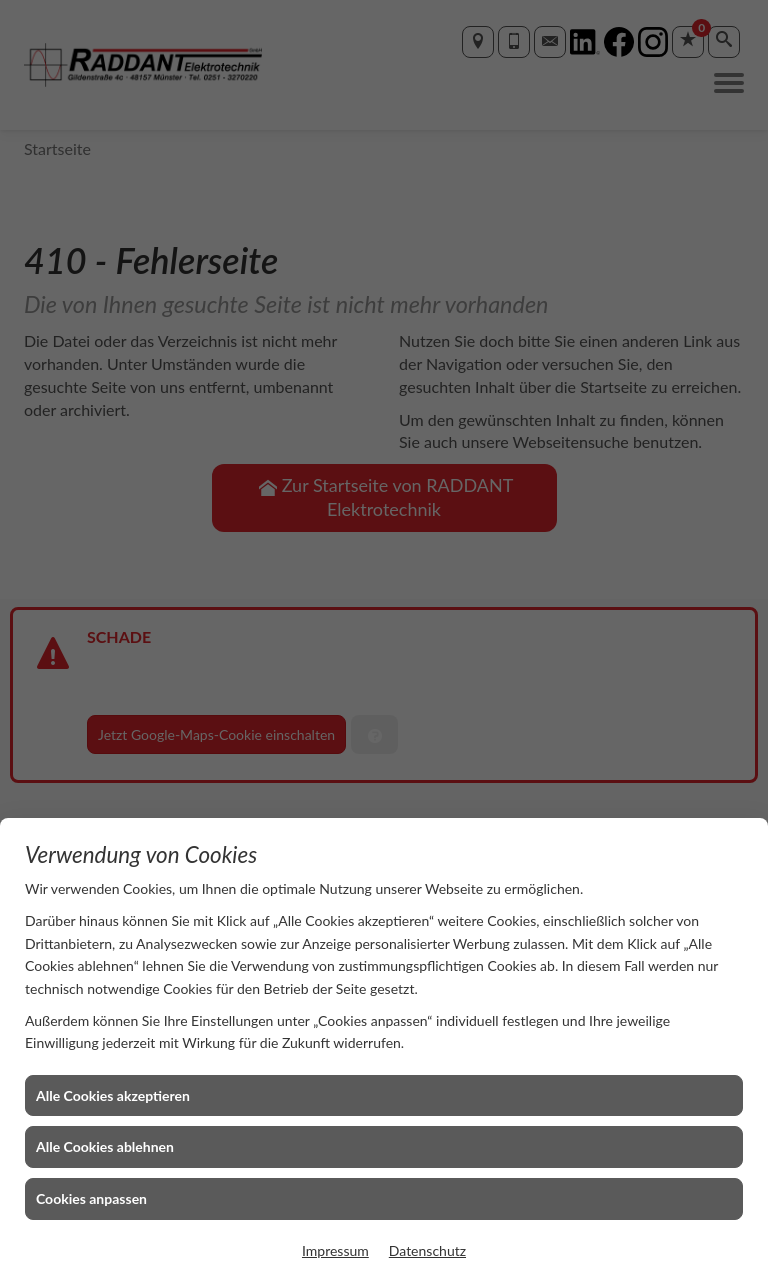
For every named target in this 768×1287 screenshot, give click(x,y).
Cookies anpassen (91, 1198)
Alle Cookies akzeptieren (113, 1095)
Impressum (335, 1250)
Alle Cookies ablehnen (105, 1146)
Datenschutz (427, 1250)
